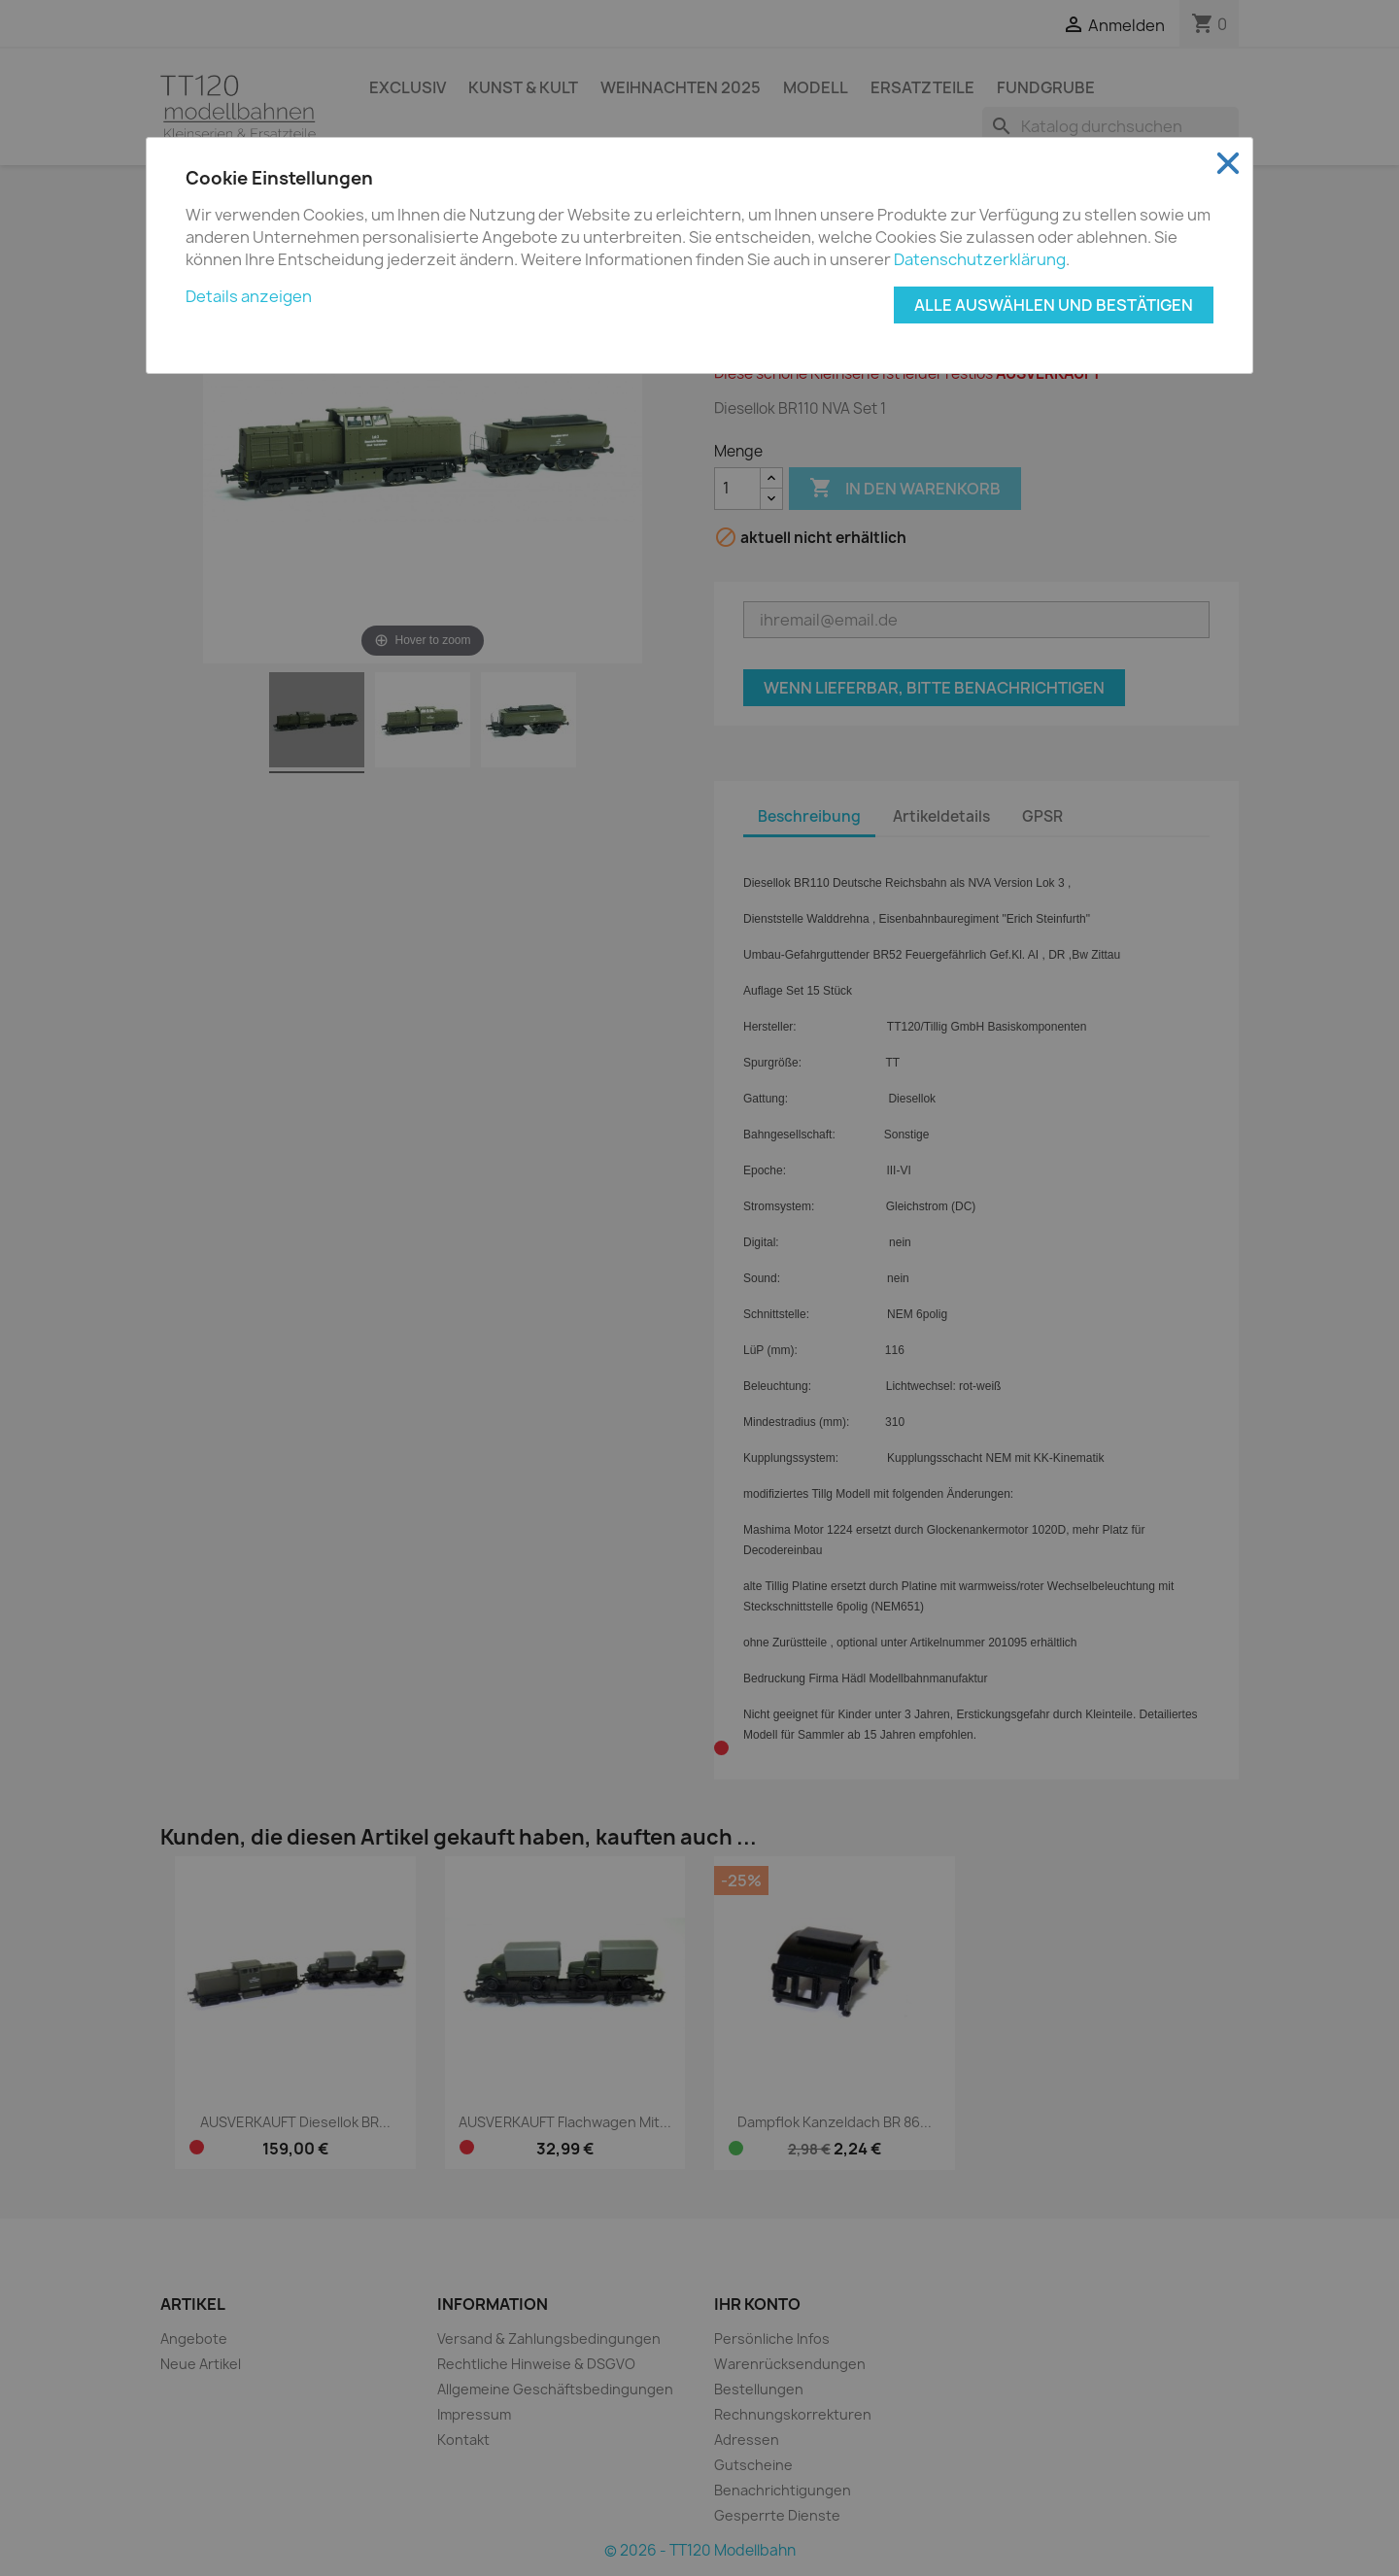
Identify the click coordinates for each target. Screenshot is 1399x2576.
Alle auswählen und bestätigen (1053, 305)
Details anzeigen (249, 296)
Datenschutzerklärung (980, 259)
